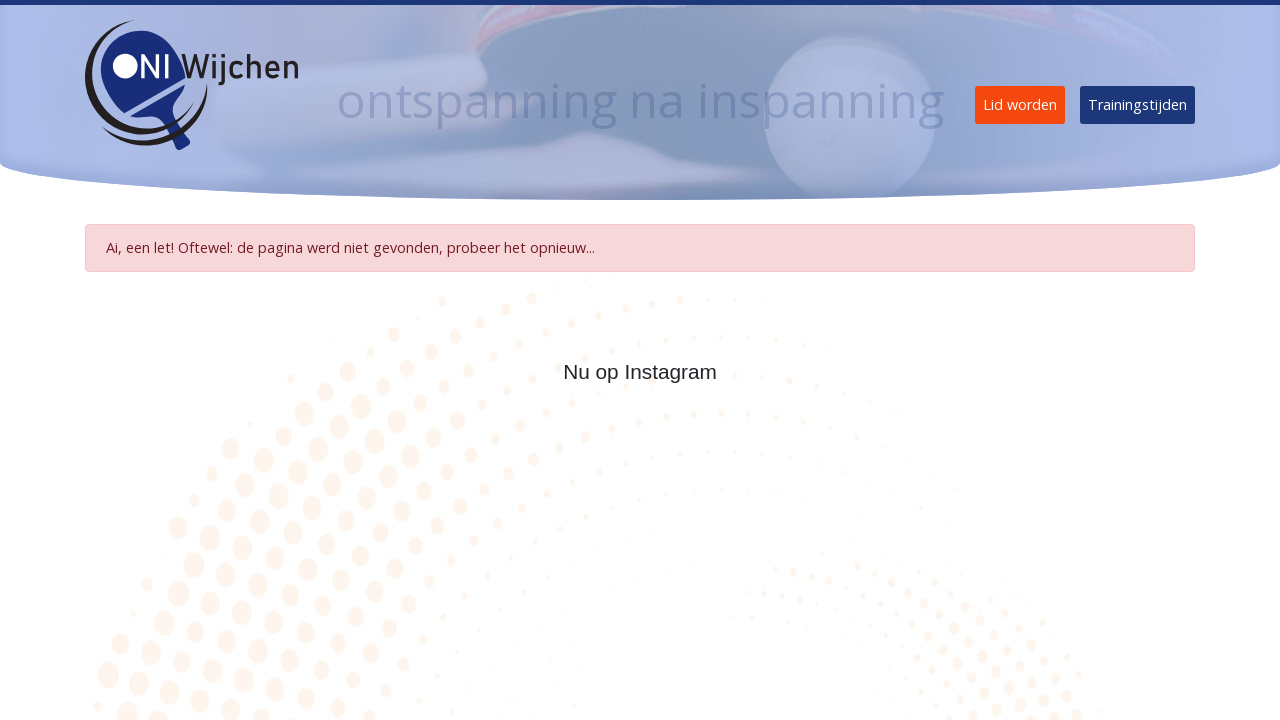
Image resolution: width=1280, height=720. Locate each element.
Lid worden (1020, 104)
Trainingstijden (1137, 104)
